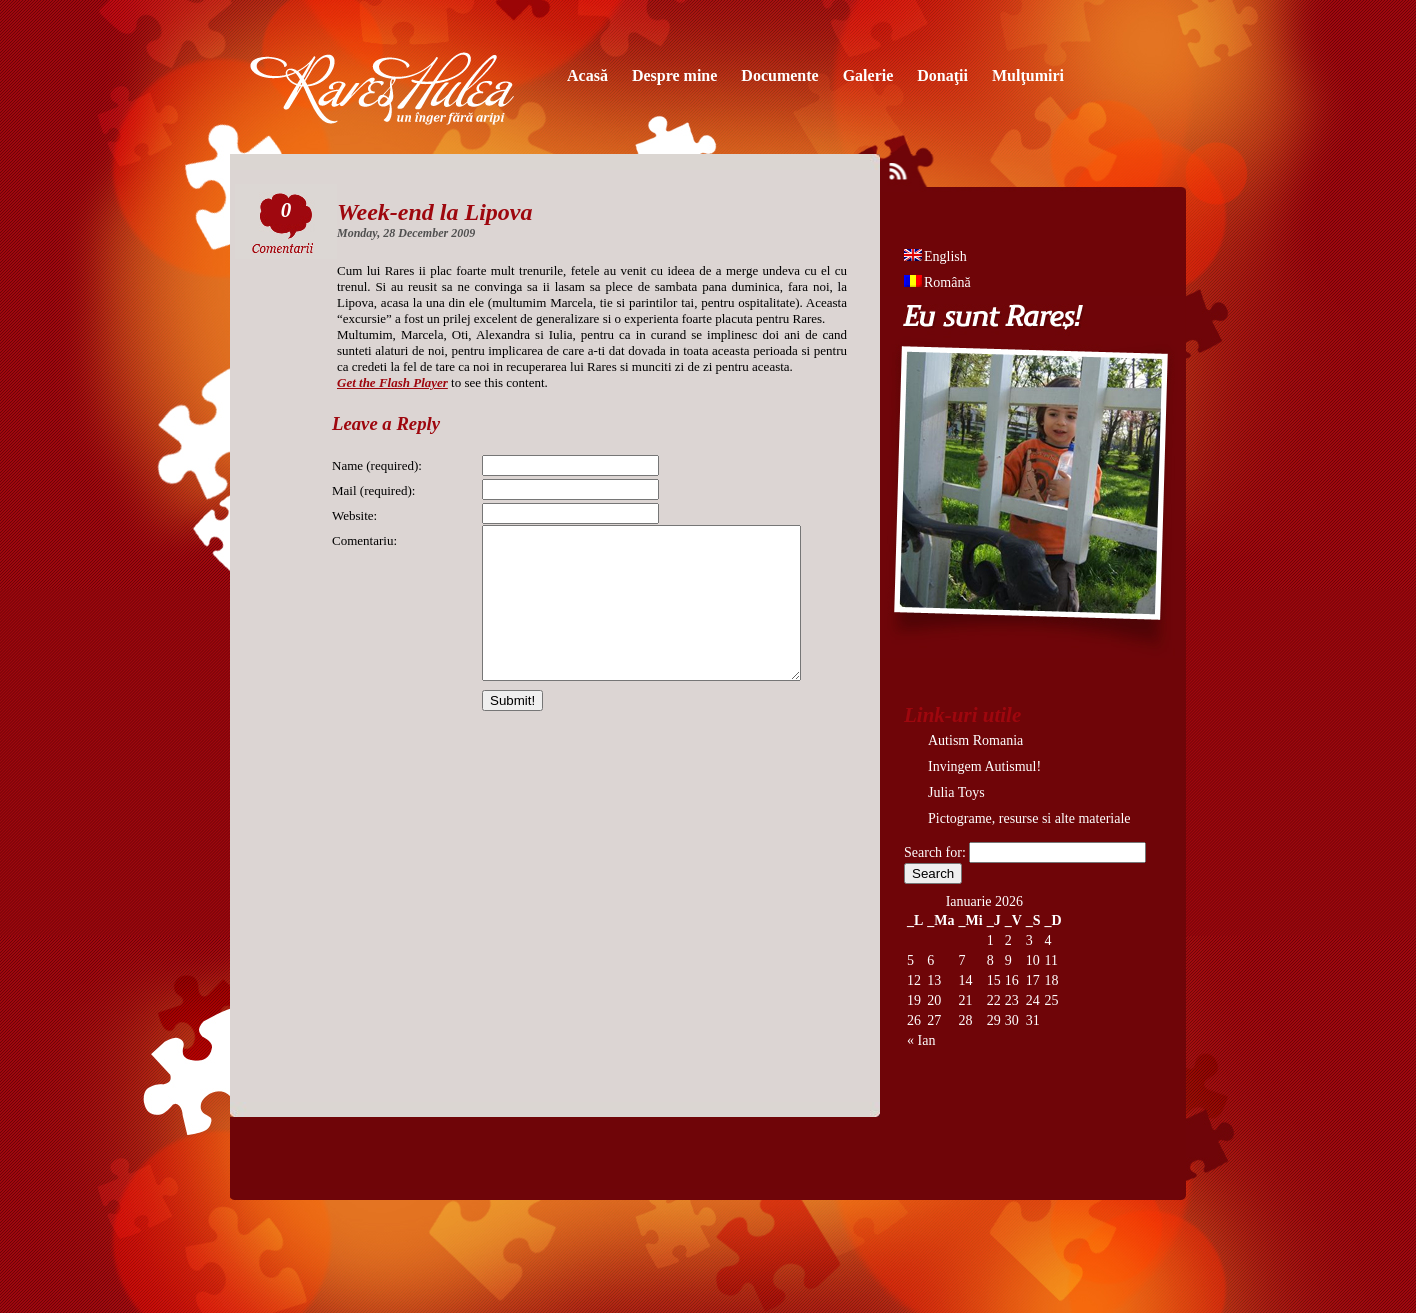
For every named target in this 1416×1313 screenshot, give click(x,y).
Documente (779, 75)
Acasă (587, 75)
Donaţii (942, 75)
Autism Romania (975, 740)
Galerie (868, 75)
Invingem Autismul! (984, 766)
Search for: (935, 852)
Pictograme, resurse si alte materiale (1029, 818)
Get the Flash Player (392, 382)
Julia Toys (956, 792)
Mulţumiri (1028, 75)
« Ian (921, 1040)
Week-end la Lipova (435, 212)
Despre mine (674, 75)
